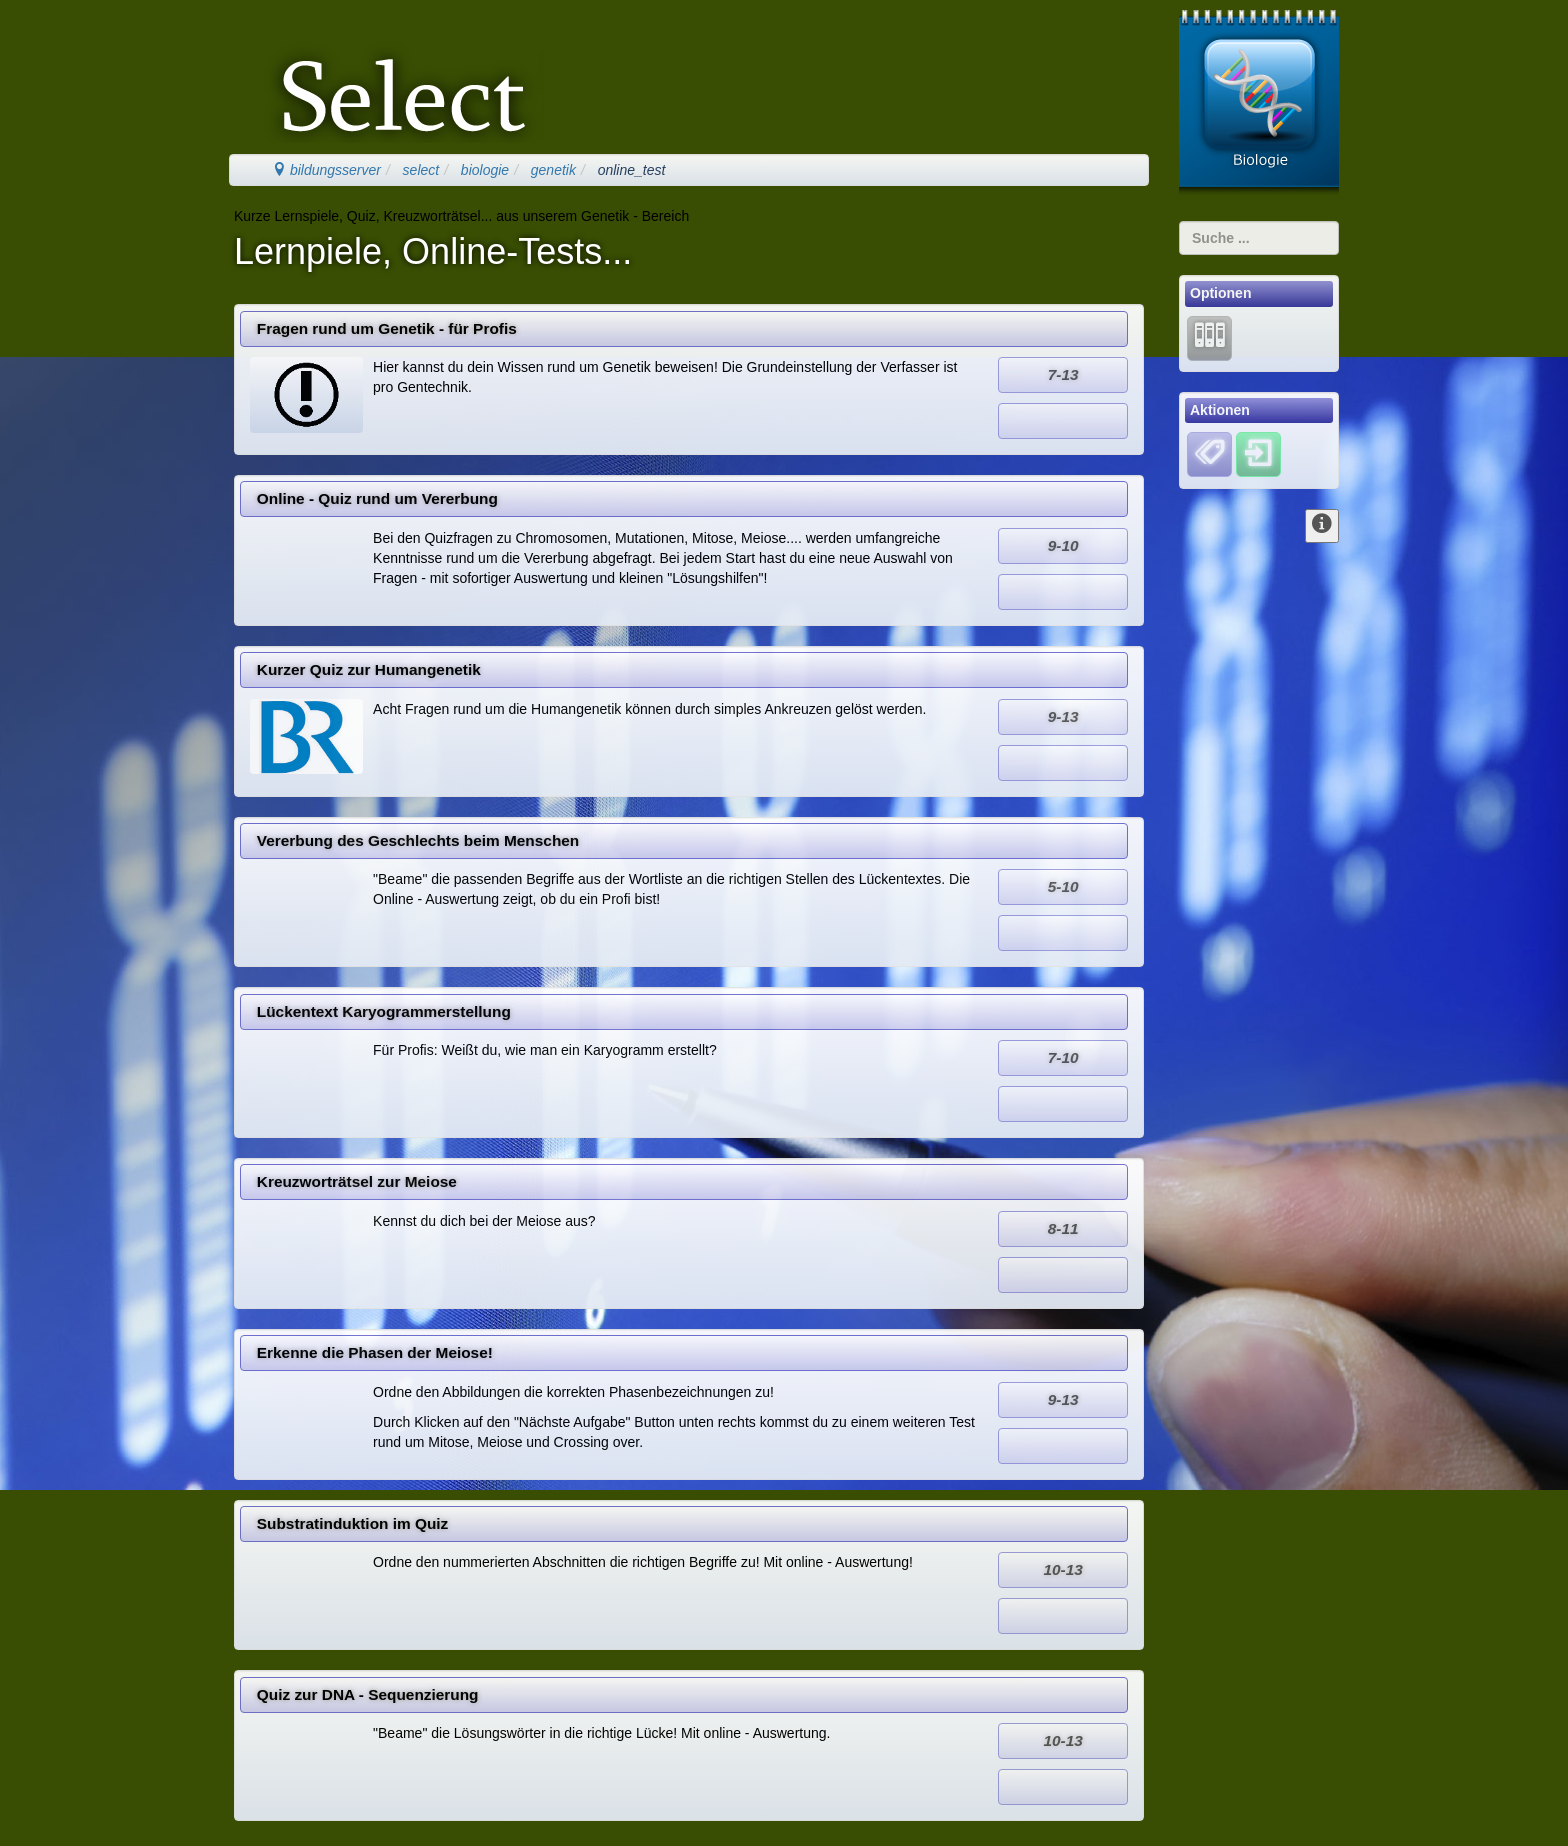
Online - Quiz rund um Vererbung (377, 498)
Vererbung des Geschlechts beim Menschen (418, 840)
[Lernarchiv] (1209, 337)
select (421, 170)
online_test (632, 170)
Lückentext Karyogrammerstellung (384, 1011)
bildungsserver (326, 170)
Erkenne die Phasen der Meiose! (375, 1352)
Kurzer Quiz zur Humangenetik (369, 669)
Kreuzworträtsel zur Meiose (357, 1181)
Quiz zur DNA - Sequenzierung (368, 1694)
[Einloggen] (1258, 454)
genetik (553, 170)
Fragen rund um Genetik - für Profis (387, 328)
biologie (485, 170)
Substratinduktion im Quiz (353, 1523)
